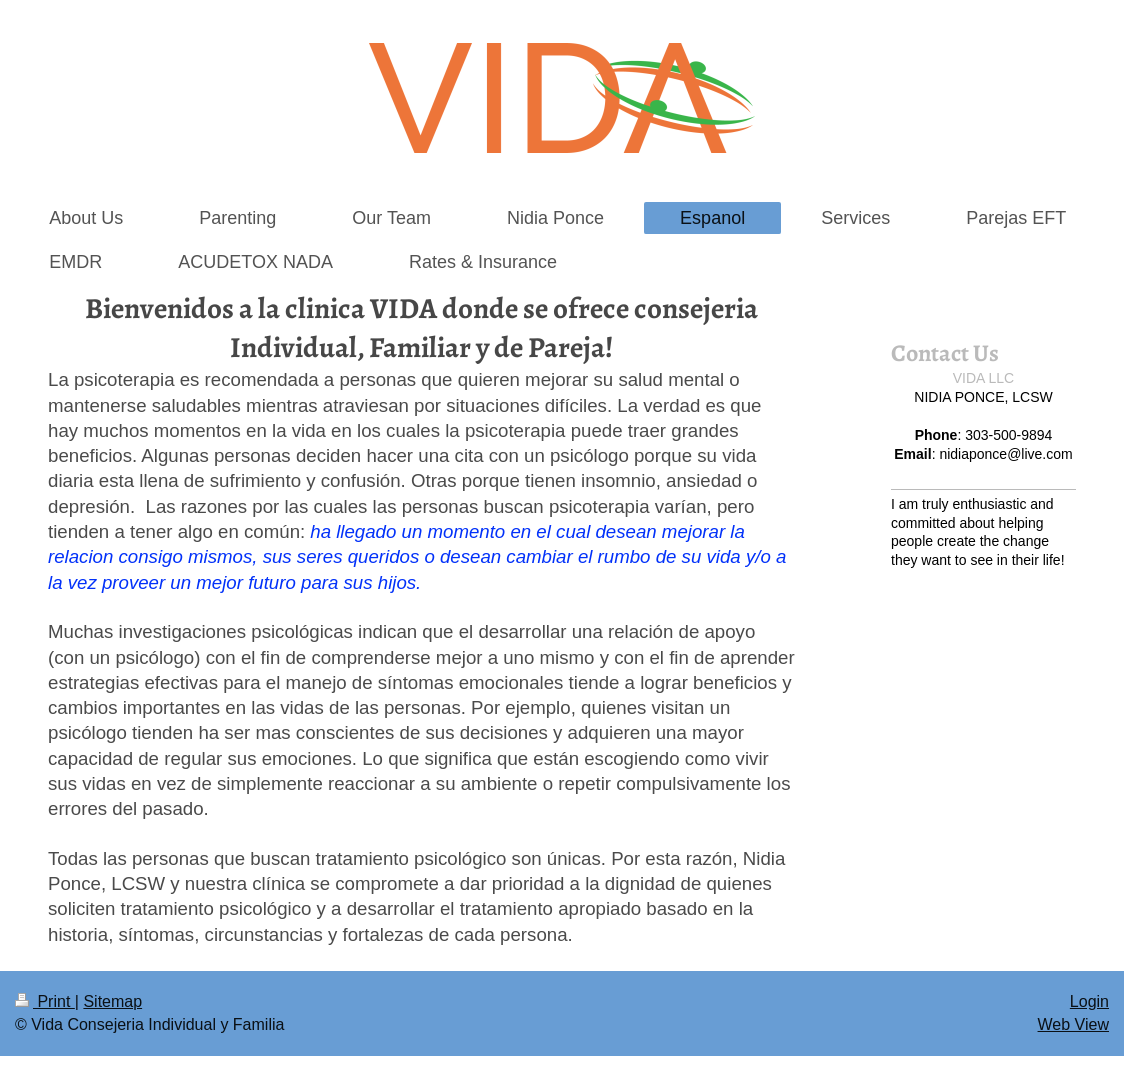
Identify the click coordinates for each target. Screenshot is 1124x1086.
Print (45, 1001)
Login (1089, 1001)
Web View (1073, 1024)
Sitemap (112, 1001)
